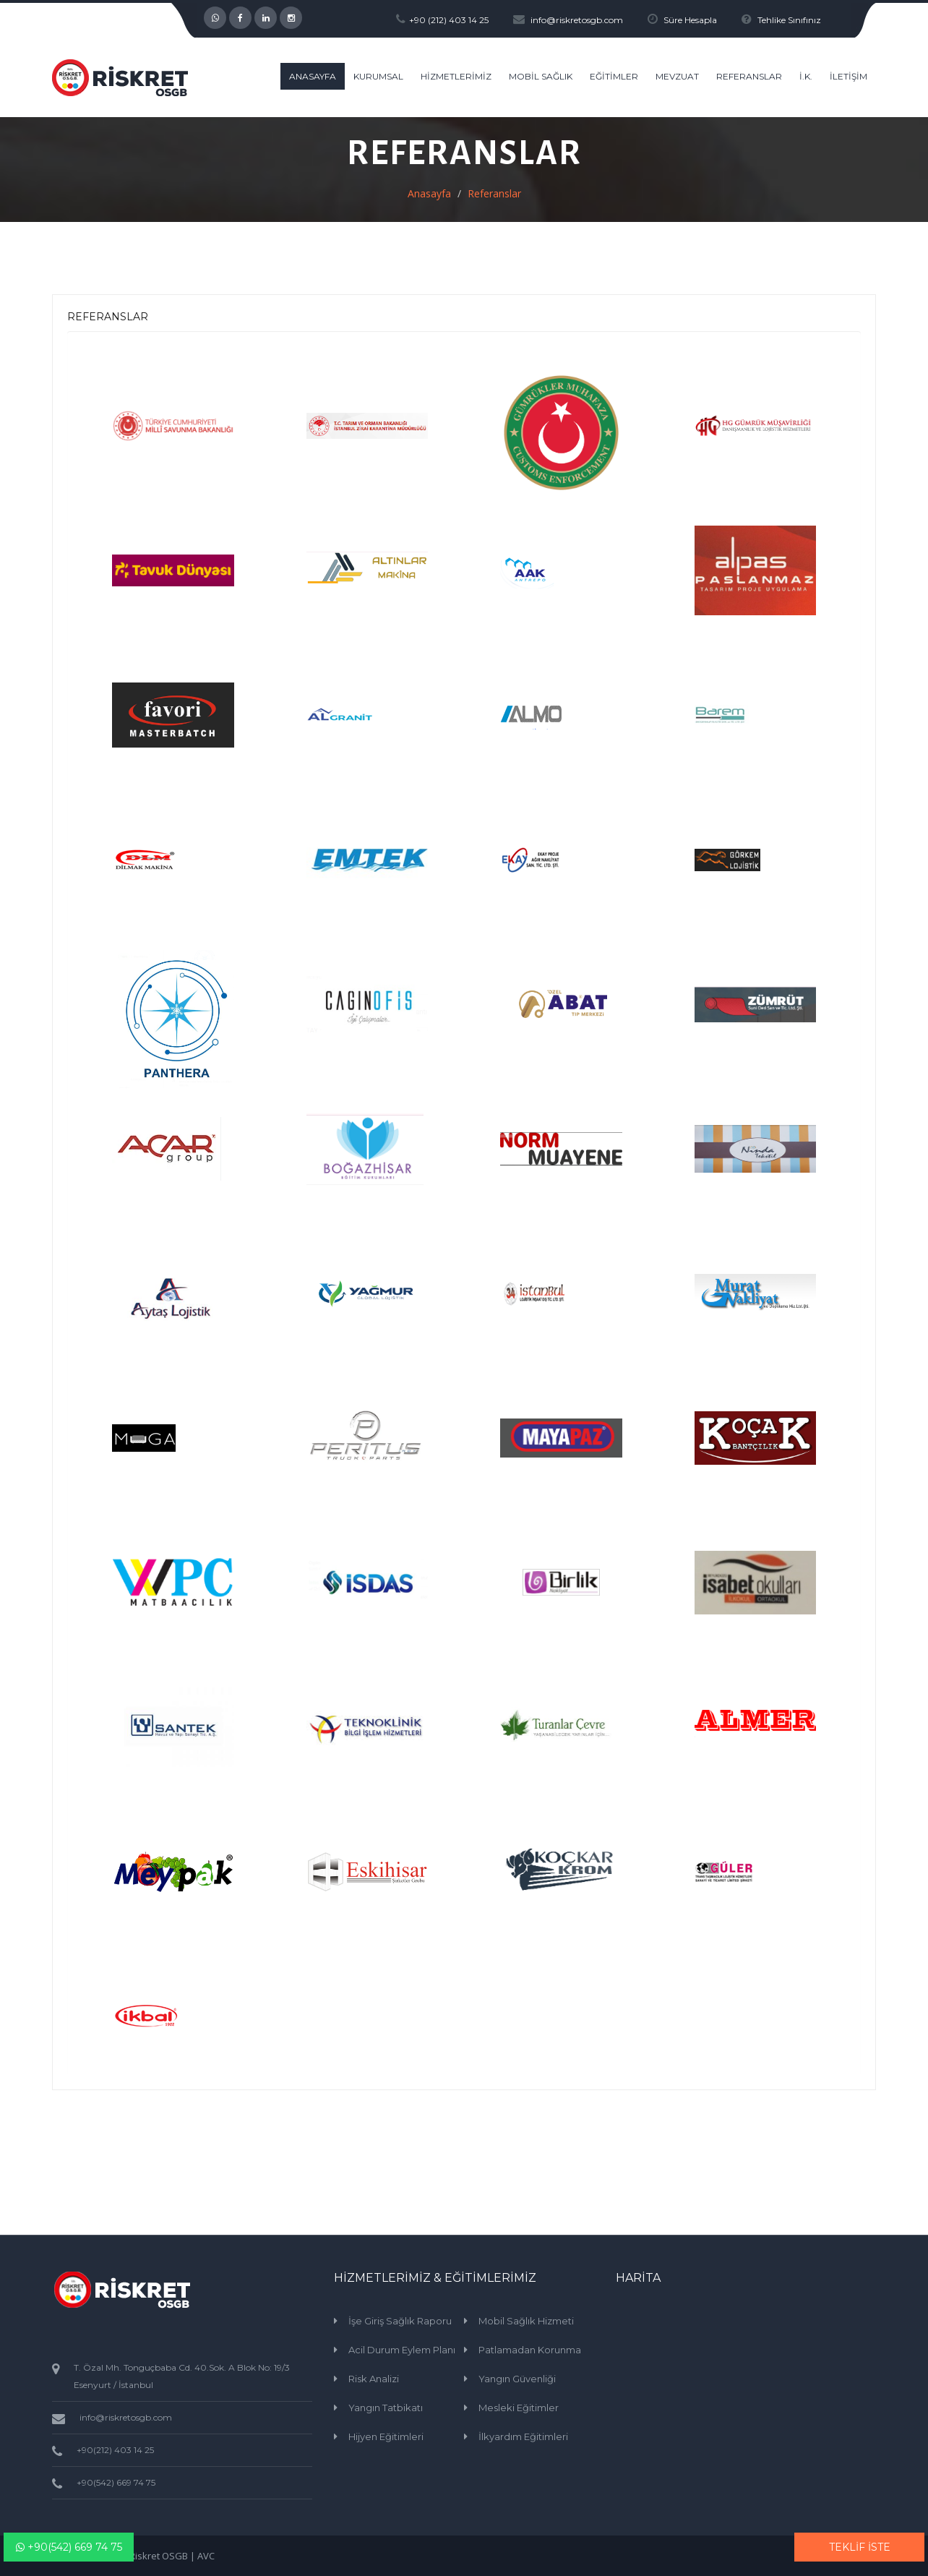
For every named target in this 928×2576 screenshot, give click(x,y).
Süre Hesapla (690, 19)
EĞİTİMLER (614, 76)
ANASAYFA (312, 76)
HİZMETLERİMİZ (456, 76)
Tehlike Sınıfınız (789, 19)
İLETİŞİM (848, 76)
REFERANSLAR (749, 76)
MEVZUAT (677, 76)
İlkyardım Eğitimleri (523, 2436)
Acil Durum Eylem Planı (401, 2349)
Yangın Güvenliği (517, 2378)
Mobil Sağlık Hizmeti (526, 2321)
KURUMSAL (378, 76)
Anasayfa (429, 193)
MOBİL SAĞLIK (540, 76)
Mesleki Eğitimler (518, 2407)
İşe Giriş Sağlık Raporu (400, 2321)
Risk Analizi (373, 2378)
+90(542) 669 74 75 (69, 2547)
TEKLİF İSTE (859, 2547)
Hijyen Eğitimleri (386, 2436)
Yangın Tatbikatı (385, 2407)
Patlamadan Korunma (529, 2349)
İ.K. (805, 76)
